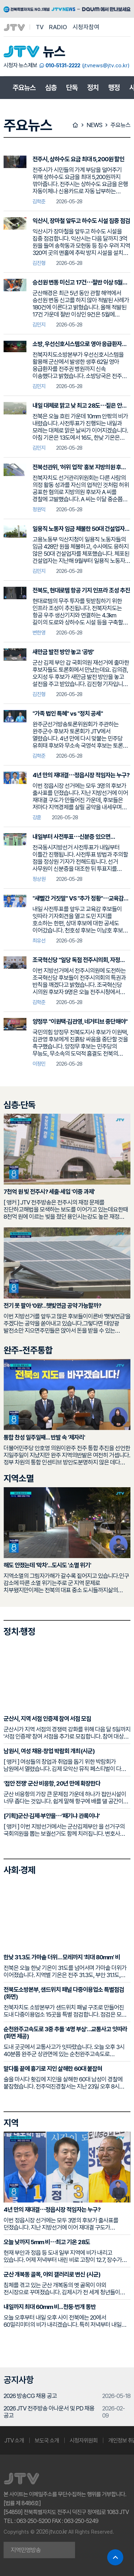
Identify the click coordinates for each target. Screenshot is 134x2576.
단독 (72, 87)
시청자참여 (86, 27)
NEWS (94, 125)
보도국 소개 (47, 2440)
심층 (50, 87)
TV (40, 27)
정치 (93, 87)
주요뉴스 (24, 87)
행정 (114, 87)
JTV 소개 (14, 2440)
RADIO (58, 27)
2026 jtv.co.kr (51, 2531)
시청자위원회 (84, 2440)
